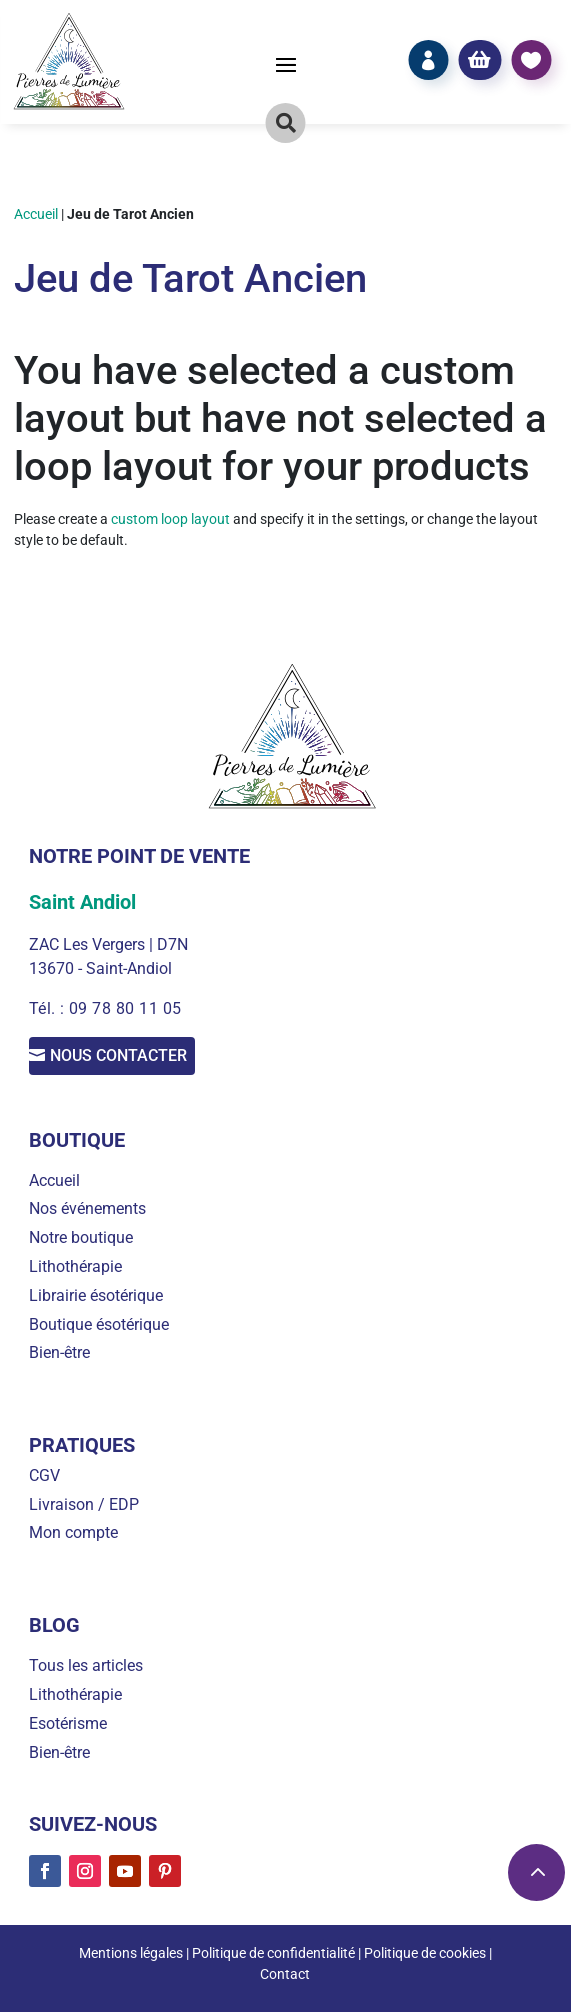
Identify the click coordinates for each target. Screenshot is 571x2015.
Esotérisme (68, 1726)
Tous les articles (86, 1669)
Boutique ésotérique (99, 1327)
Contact (285, 1977)
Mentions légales (131, 1956)
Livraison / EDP (84, 1507)
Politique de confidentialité (273, 1956)
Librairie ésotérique (96, 1298)
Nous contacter (141, 1057)
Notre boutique (81, 1240)
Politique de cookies (425, 1956)
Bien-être (59, 1356)
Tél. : (49, 1008)
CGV (44, 1478)
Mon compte (73, 1536)
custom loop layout (170, 519)
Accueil (36, 214)
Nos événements (87, 1212)
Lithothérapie (75, 1269)
